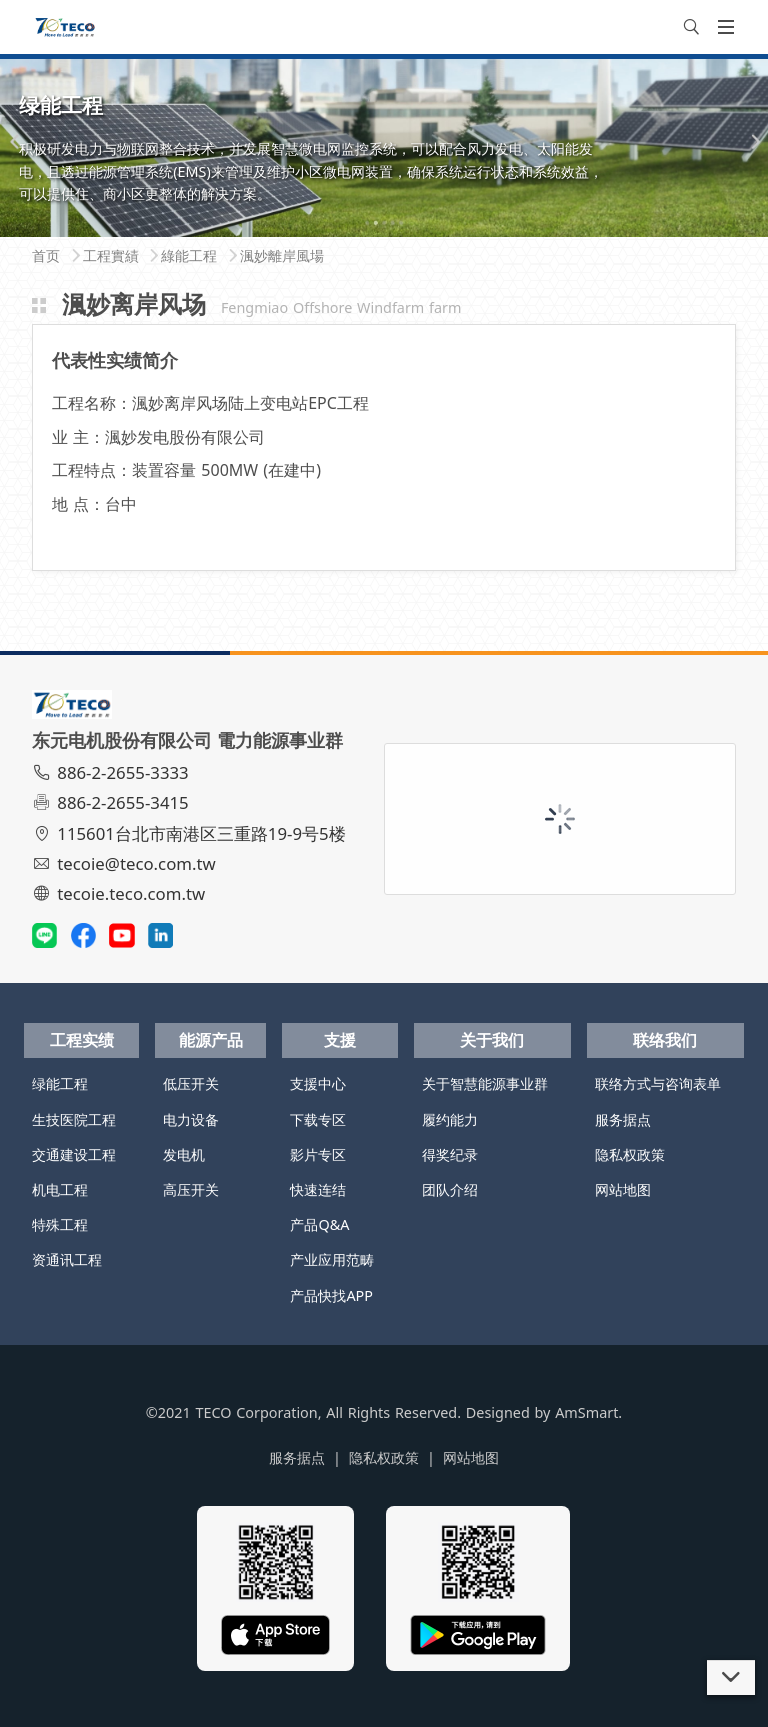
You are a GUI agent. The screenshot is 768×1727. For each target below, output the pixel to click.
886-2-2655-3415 (113, 802)
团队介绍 (450, 1189)
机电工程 (60, 1189)
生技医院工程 (74, 1119)
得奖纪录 (450, 1154)
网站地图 (623, 1189)
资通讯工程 (67, 1259)
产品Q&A (319, 1224)
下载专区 (318, 1119)
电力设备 (191, 1119)
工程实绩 (82, 1040)
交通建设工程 (74, 1154)
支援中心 (318, 1083)
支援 (340, 1040)
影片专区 (318, 1154)
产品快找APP (331, 1295)
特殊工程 (60, 1224)
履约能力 (450, 1119)
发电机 (184, 1154)
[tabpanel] (384, 146)
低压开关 (191, 1083)
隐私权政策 (630, 1154)
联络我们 (665, 1040)
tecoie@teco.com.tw (126, 863)
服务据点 (623, 1119)
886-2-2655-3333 (113, 772)
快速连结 (318, 1189)
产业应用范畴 (332, 1259)
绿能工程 (60, 1083)
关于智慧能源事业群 (485, 1083)
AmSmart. (588, 1412)
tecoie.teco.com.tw (121, 893)
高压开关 (191, 1189)
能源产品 (211, 1040)
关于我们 (492, 1040)
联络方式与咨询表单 (658, 1083)
